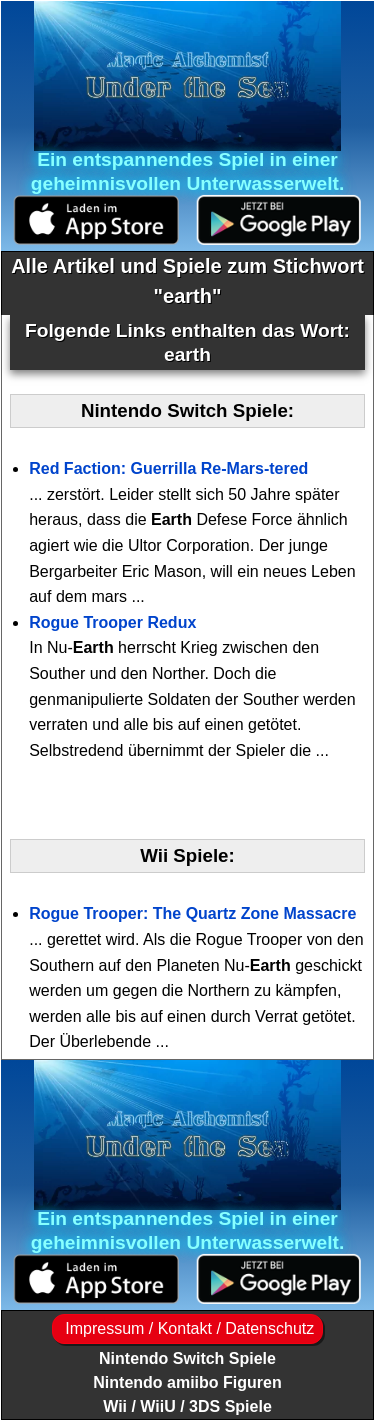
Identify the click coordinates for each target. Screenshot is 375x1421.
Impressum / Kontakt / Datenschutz (187, 1328)
